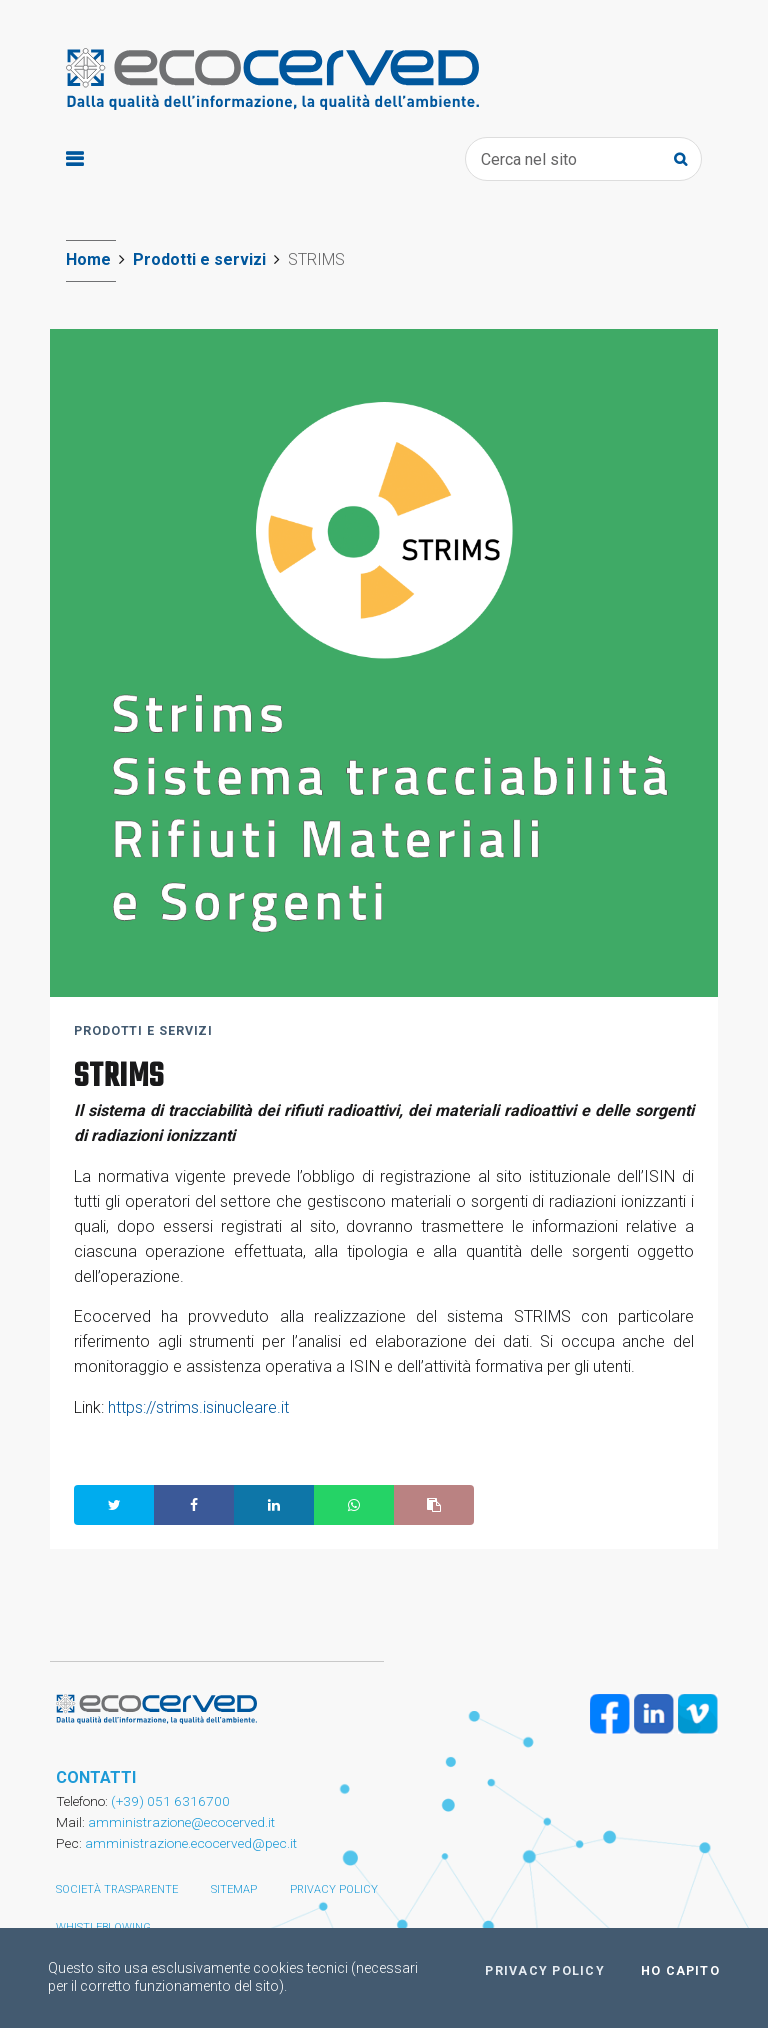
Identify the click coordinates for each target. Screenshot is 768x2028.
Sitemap (234, 1889)
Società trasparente (117, 1889)
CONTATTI (96, 1777)
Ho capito (680, 1971)
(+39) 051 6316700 (169, 1801)
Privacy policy (334, 1889)
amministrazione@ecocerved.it (181, 1822)
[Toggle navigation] (74, 159)
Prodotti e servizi (199, 259)
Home (88, 259)
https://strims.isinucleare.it (198, 1407)
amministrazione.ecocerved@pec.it (191, 1843)
